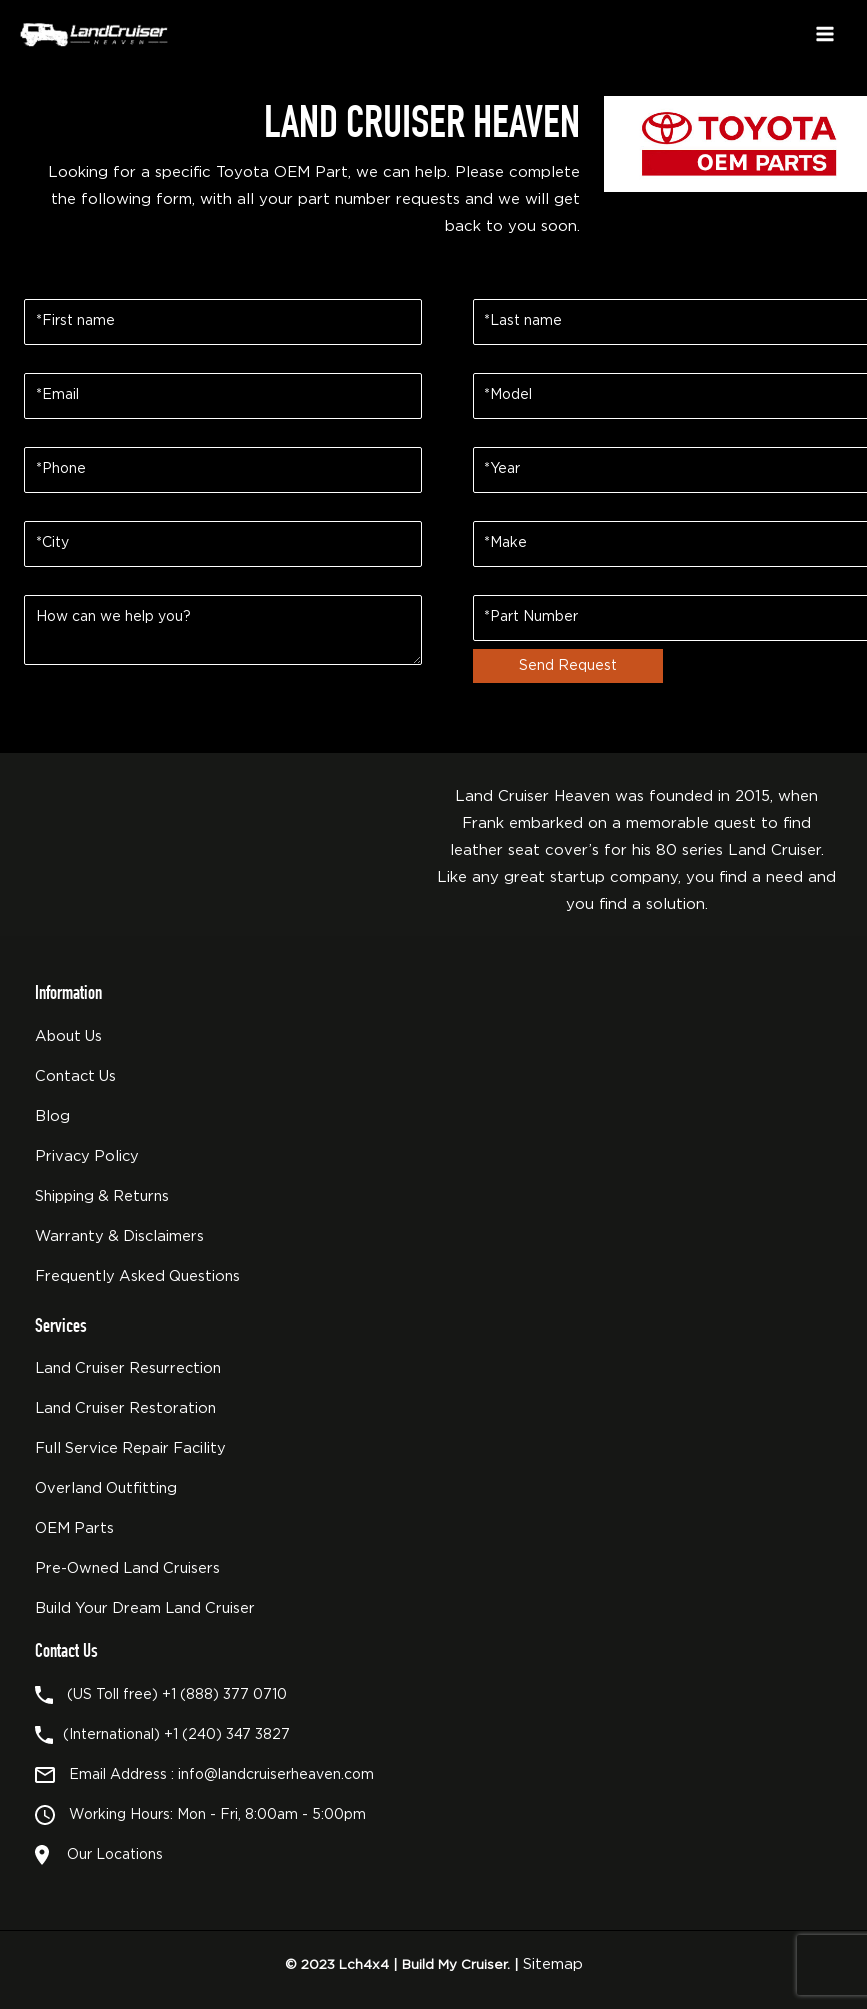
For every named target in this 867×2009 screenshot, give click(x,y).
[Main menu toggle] (825, 34)
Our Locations (111, 1855)
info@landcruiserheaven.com (276, 1775)
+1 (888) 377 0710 (224, 1695)
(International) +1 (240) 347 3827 (176, 1735)
